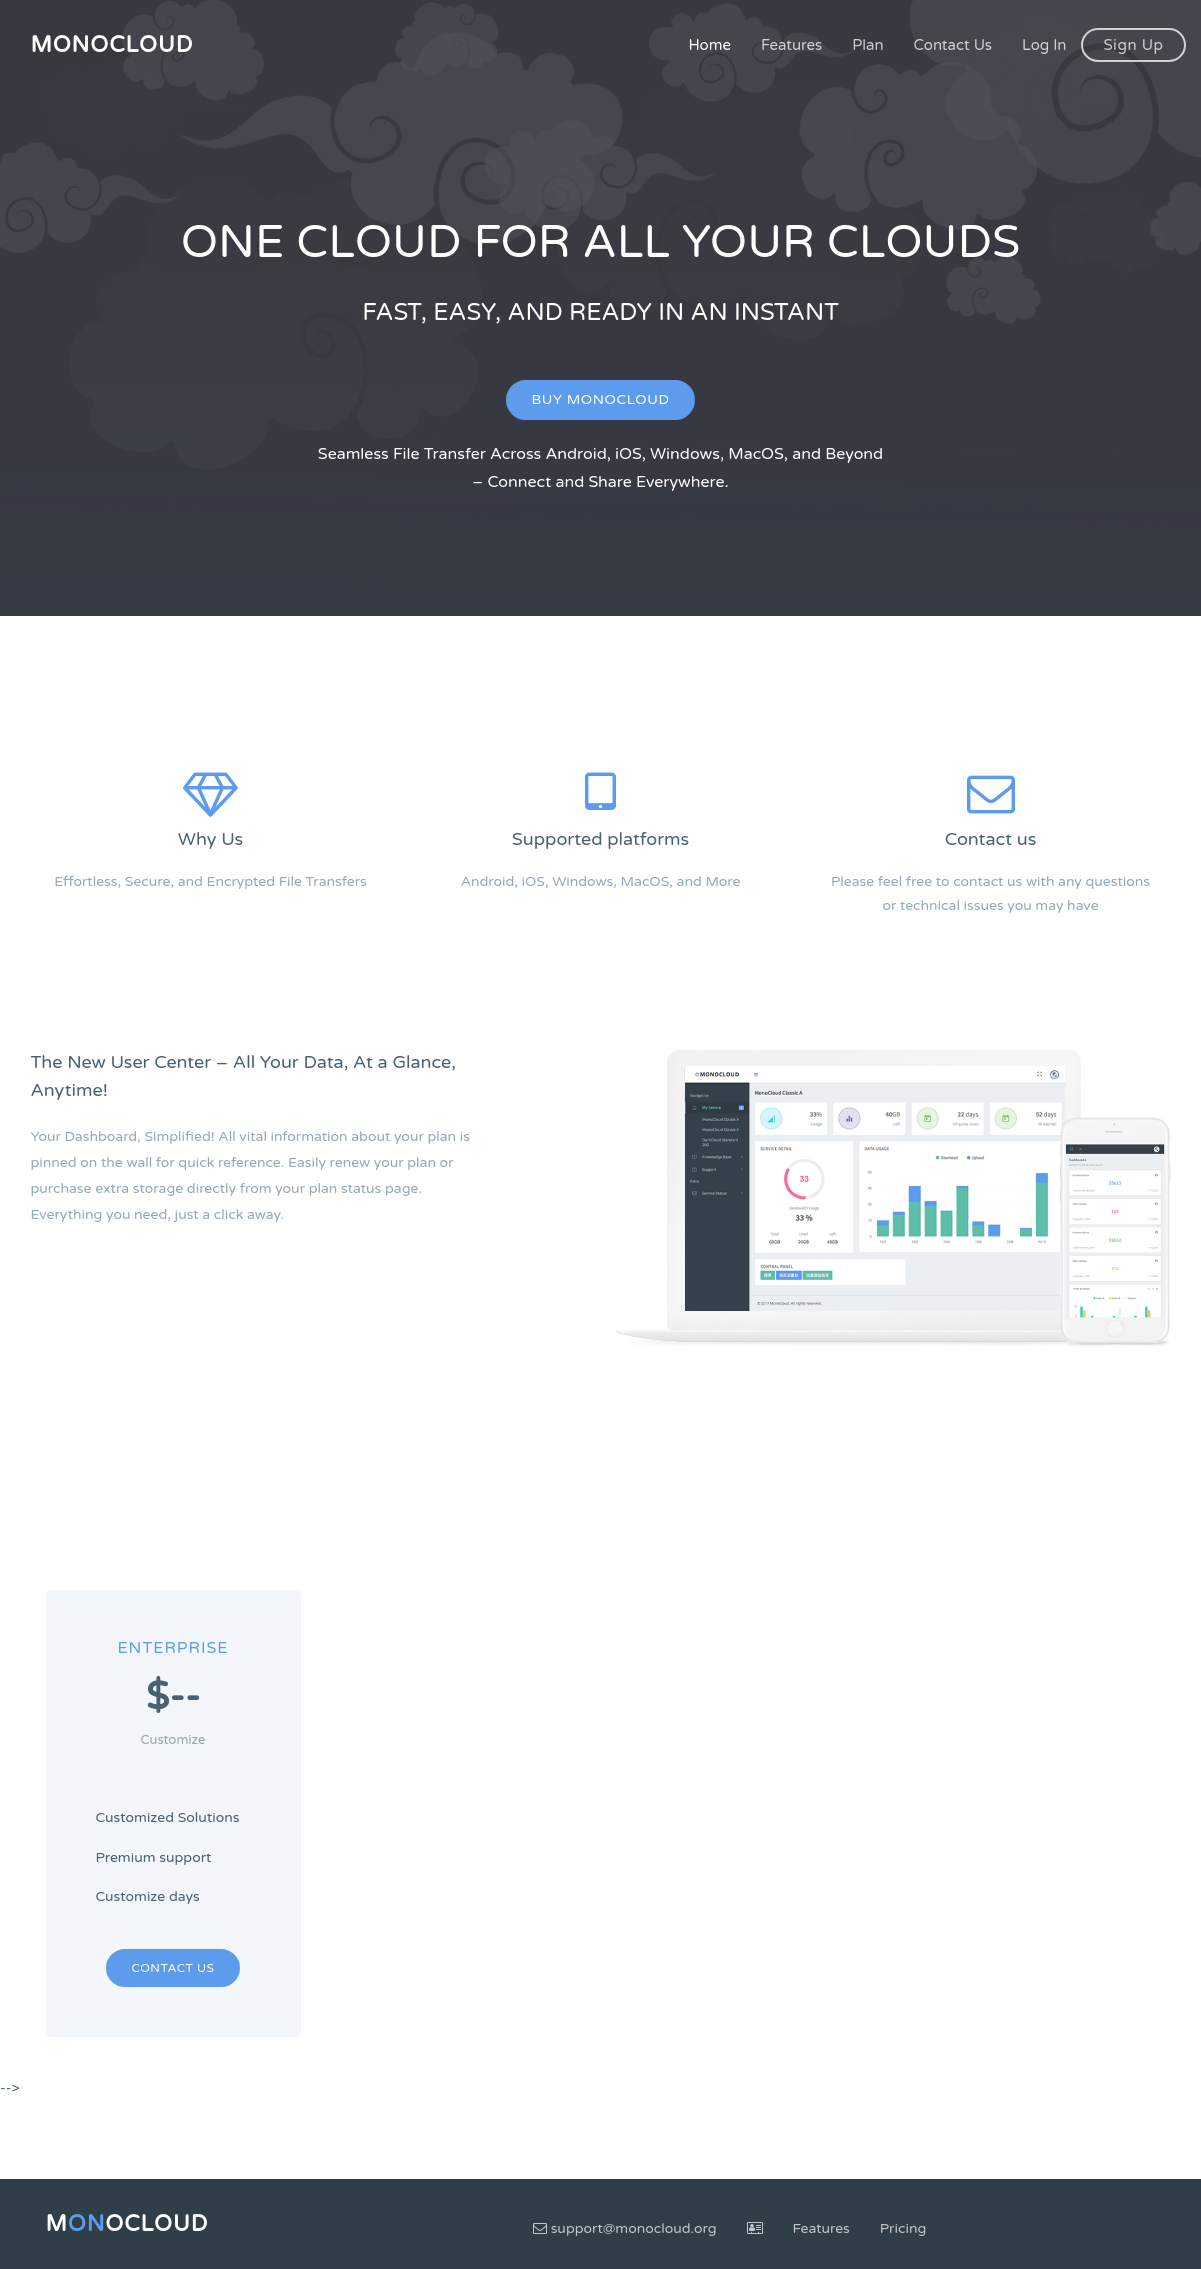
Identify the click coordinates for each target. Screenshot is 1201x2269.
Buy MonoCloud (601, 399)
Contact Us (953, 45)
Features (791, 45)
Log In (1044, 45)
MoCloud (127, 2224)
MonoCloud (112, 45)
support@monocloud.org (625, 2228)
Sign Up (1133, 45)
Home (709, 45)
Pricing (903, 2228)
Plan (867, 45)
